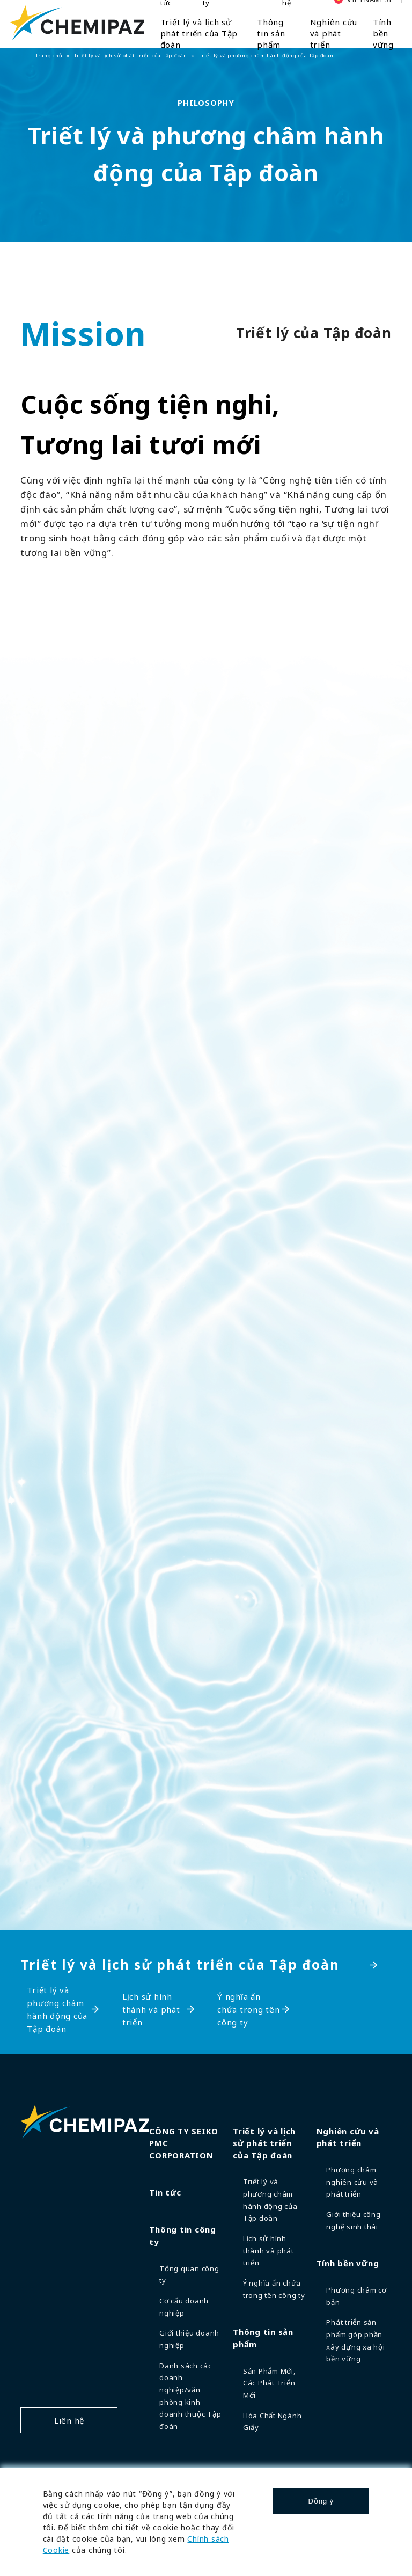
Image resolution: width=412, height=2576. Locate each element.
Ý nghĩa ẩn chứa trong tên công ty (248, 2009)
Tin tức (165, 2192)
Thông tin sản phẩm (271, 33)
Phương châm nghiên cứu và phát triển (352, 2182)
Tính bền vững (383, 33)
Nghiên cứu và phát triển (334, 33)
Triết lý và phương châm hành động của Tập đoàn (57, 2009)
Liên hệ (69, 2420)
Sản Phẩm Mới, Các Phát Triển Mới (269, 2383)
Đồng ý (321, 2501)
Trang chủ (49, 55)
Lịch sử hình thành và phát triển (151, 2009)
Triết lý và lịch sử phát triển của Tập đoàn (199, 33)
